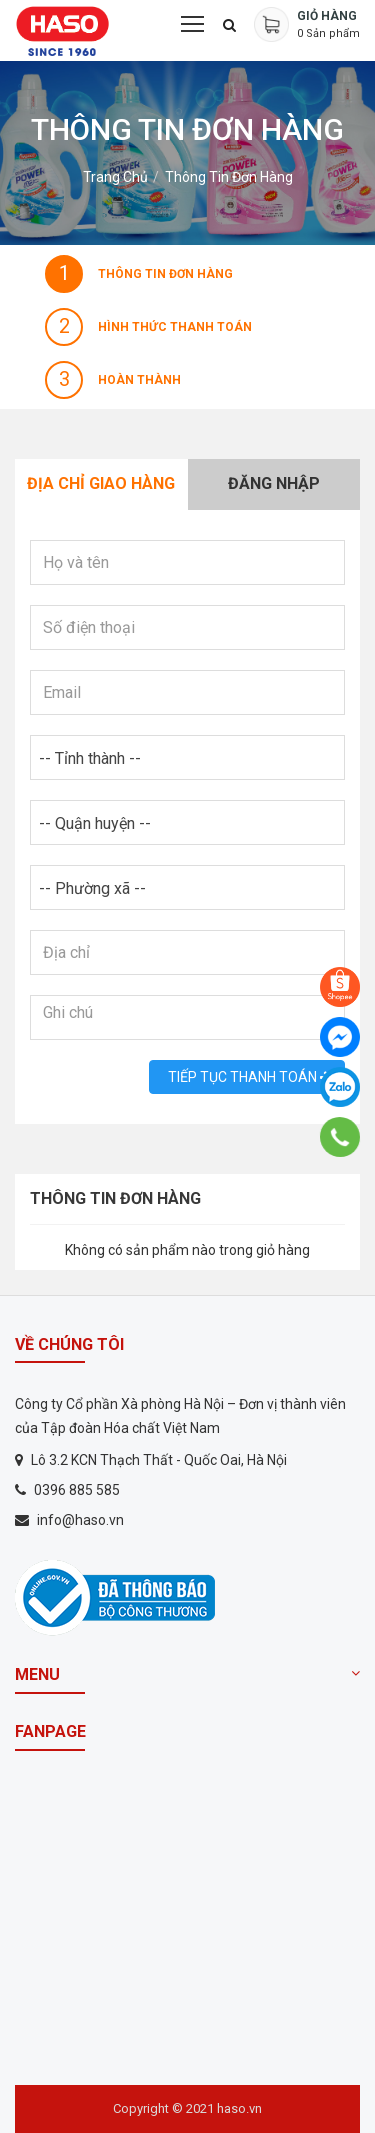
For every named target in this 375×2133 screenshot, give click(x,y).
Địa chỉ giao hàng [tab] (101, 483)
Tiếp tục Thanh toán (247, 1077)
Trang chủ (115, 177)
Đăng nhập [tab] (274, 483)
